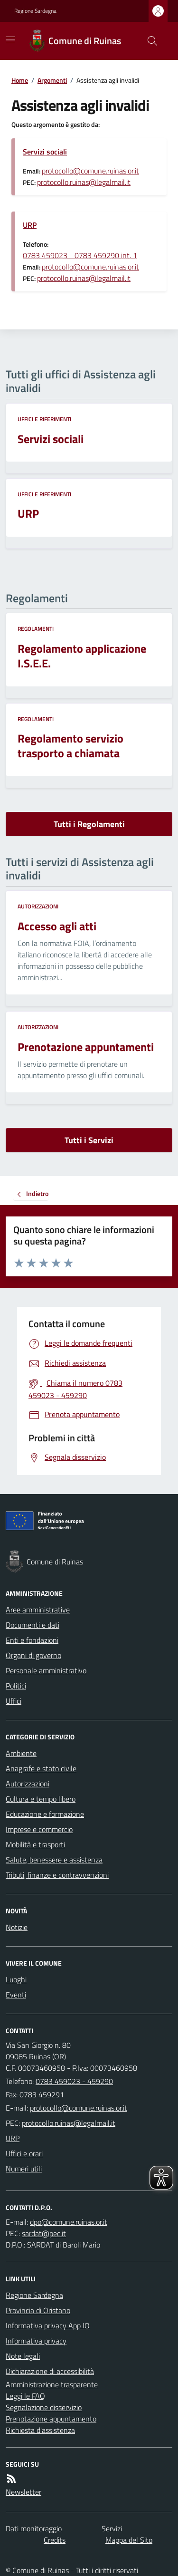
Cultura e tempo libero (40, 1798)
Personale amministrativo (46, 1670)
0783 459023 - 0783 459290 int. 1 (80, 255)
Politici (16, 1685)
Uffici (13, 1701)
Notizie (17, 1927)
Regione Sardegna (35, 11)
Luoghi (16, 1979)
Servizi (112, 2528)
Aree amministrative (38, 1609)
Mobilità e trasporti (35, 1844)
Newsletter (23, 2492)
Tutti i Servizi (89, 1140)
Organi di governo (33, 1655)
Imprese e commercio (39, 1829)
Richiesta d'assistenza (40, 2430)
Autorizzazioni (38, 906)
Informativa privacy (36, 2340)
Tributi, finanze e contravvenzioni (57, 1875)
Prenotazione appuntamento (51, 2418)
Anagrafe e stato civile (41, 1768)
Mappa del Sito (128, 2540)
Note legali (23, 2356)
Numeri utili (24, 2168)
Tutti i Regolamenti (89, 824)
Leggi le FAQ (25, 2396)
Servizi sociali (45, 151)
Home (19, 80)
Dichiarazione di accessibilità (50, 2371)
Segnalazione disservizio (44, 2407)
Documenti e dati (32, 1625)
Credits (55, 2540)
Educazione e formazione (45, 1814)
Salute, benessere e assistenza (54, 1859)
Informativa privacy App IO (48, 2325)
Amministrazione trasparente (52, 2384)
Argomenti (52, 80)
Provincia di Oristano (38, 2310)
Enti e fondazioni (32, 1640)
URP (30, 225)
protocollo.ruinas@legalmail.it (84, 182)
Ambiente (21, 1753)
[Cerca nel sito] (148, 40)
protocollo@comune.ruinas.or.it (90, 170)
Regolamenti (36, 629)
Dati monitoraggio (34, 2528)
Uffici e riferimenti (44, 419)
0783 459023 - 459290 (74, 2081)
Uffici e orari (24, 2153)
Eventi (16, 1994)
